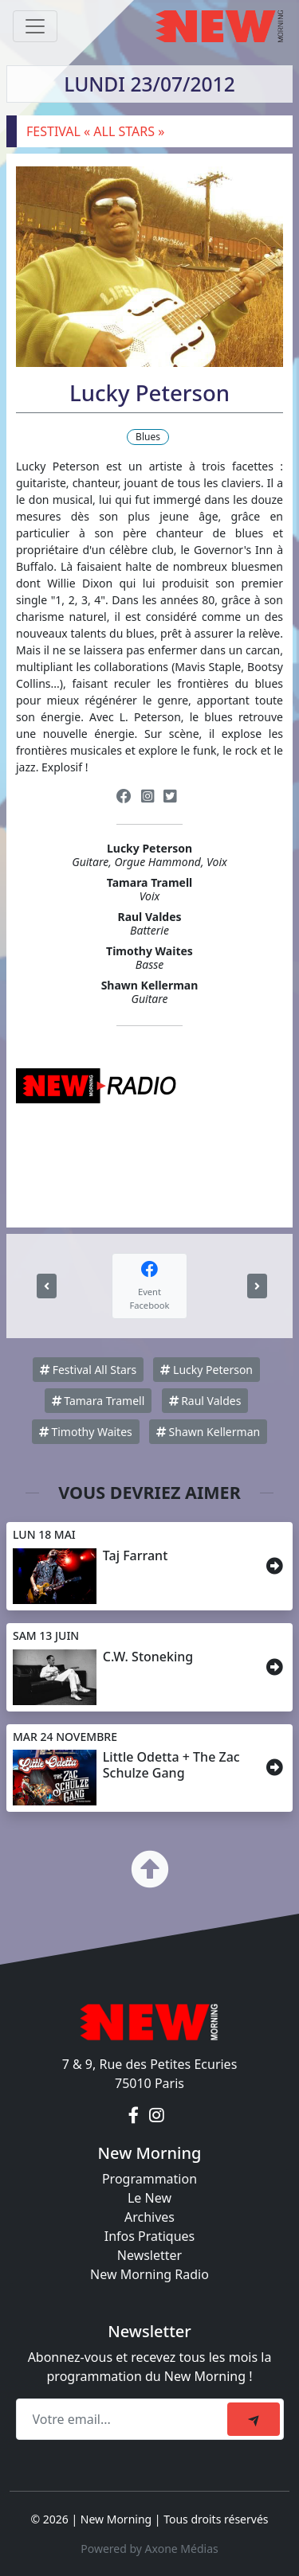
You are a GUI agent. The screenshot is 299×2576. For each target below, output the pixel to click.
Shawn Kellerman (208, 1431)
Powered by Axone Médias (149, 2548)
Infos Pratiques (149, 2236)
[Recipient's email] (124, 2419)
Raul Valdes (205, 1400)
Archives (149, 2217)
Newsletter (149, 2255)
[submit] (253, 2419)
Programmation (149, 2179)
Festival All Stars (88, 1369)
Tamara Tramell (98, 1400)
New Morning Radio (149, 2274)
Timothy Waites (85, 1431)
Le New (149, 2198)
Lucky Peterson (206, 1369)
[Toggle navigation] (35, 26)
